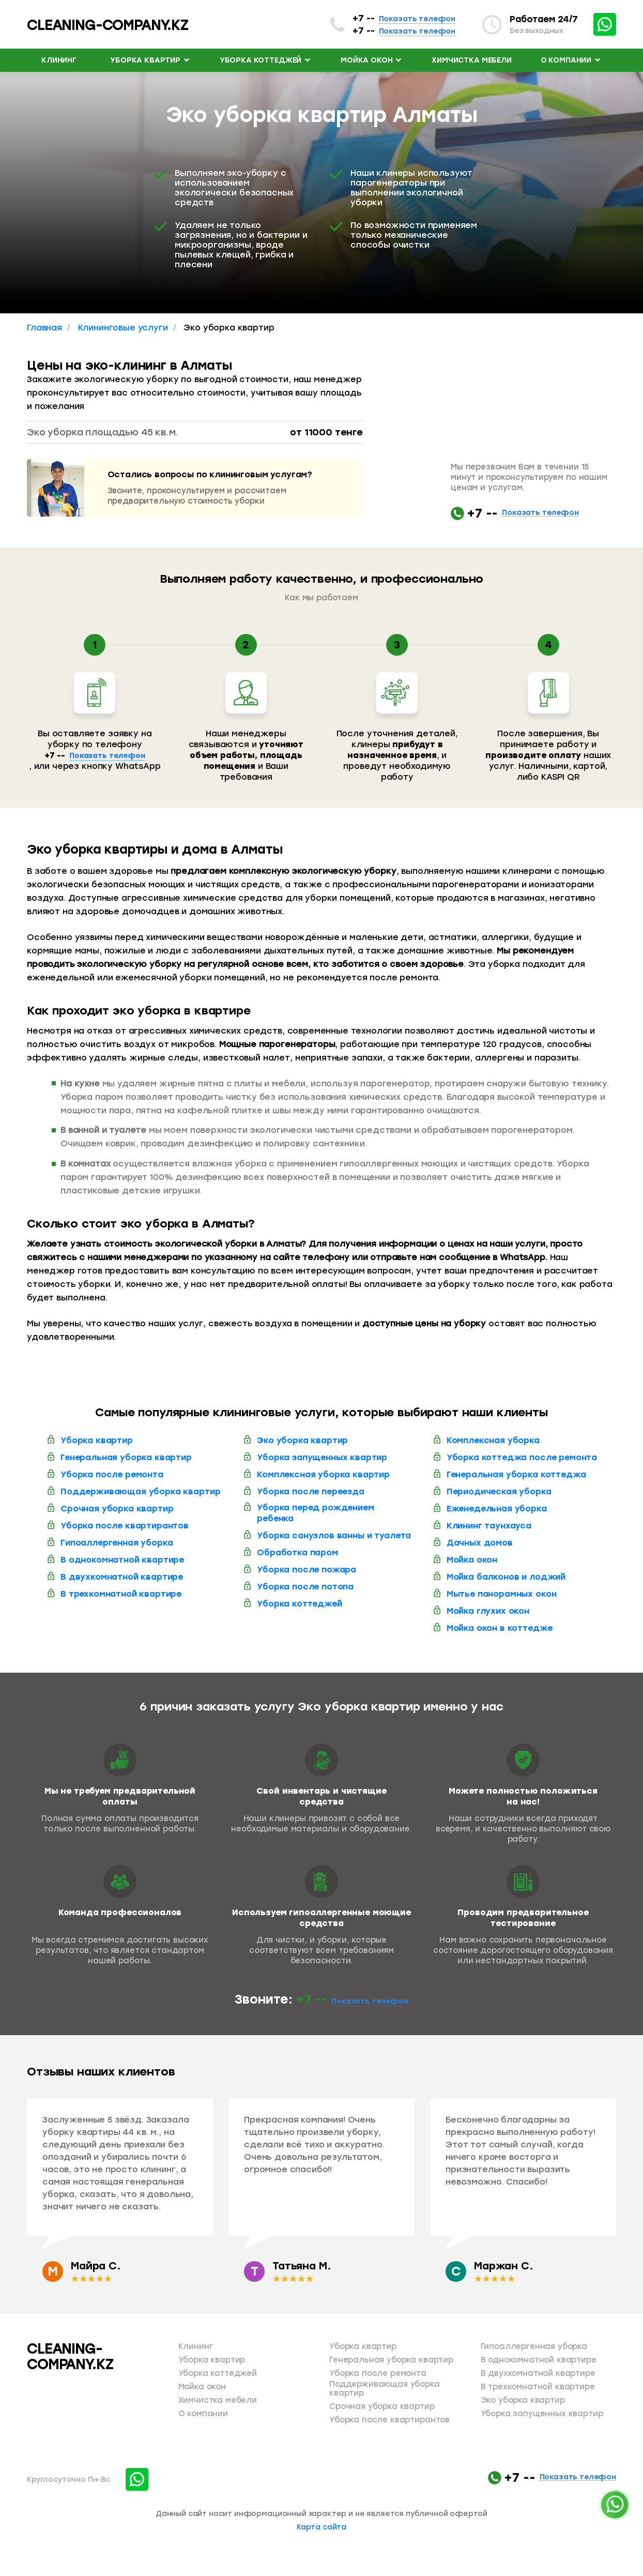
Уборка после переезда (310, 1491)
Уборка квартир (150, 60)
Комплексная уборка (493, 1440)
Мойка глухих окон (488, 1611)
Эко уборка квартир (302, 1440)
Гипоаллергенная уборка (116, 1543)
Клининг (58, 60)
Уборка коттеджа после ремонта (522, 1457)
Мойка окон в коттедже (500, 1628)
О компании (571, 60)
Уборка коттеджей (266, 60)
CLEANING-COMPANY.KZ (70, 2357)
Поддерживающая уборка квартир (140, 1491)
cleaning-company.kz (107, 25)
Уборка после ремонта (111, 1474)
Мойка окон (372, 60)
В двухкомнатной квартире (121, 1577)
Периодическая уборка (499, 1491)
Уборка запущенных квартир (322, 1457)
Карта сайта (321, 2527)
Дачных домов (480, 1543)
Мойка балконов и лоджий (506, 1577)
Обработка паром (297, 1552)
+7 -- (404, 18)
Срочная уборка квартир (116, 1508)
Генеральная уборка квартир (126, 1457)
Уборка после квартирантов (124, 1526)
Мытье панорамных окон (502, 1594)
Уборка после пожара (306, 1569)
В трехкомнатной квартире (120, 1594)
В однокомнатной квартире (122, 1560)
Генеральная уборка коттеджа (516, 1474)
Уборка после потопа (305, 1587)
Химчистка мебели (471, 60)
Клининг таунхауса (489, 1526)
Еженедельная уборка (497, 1508)
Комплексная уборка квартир (323, 1474)
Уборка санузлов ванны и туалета (334, 1535)
